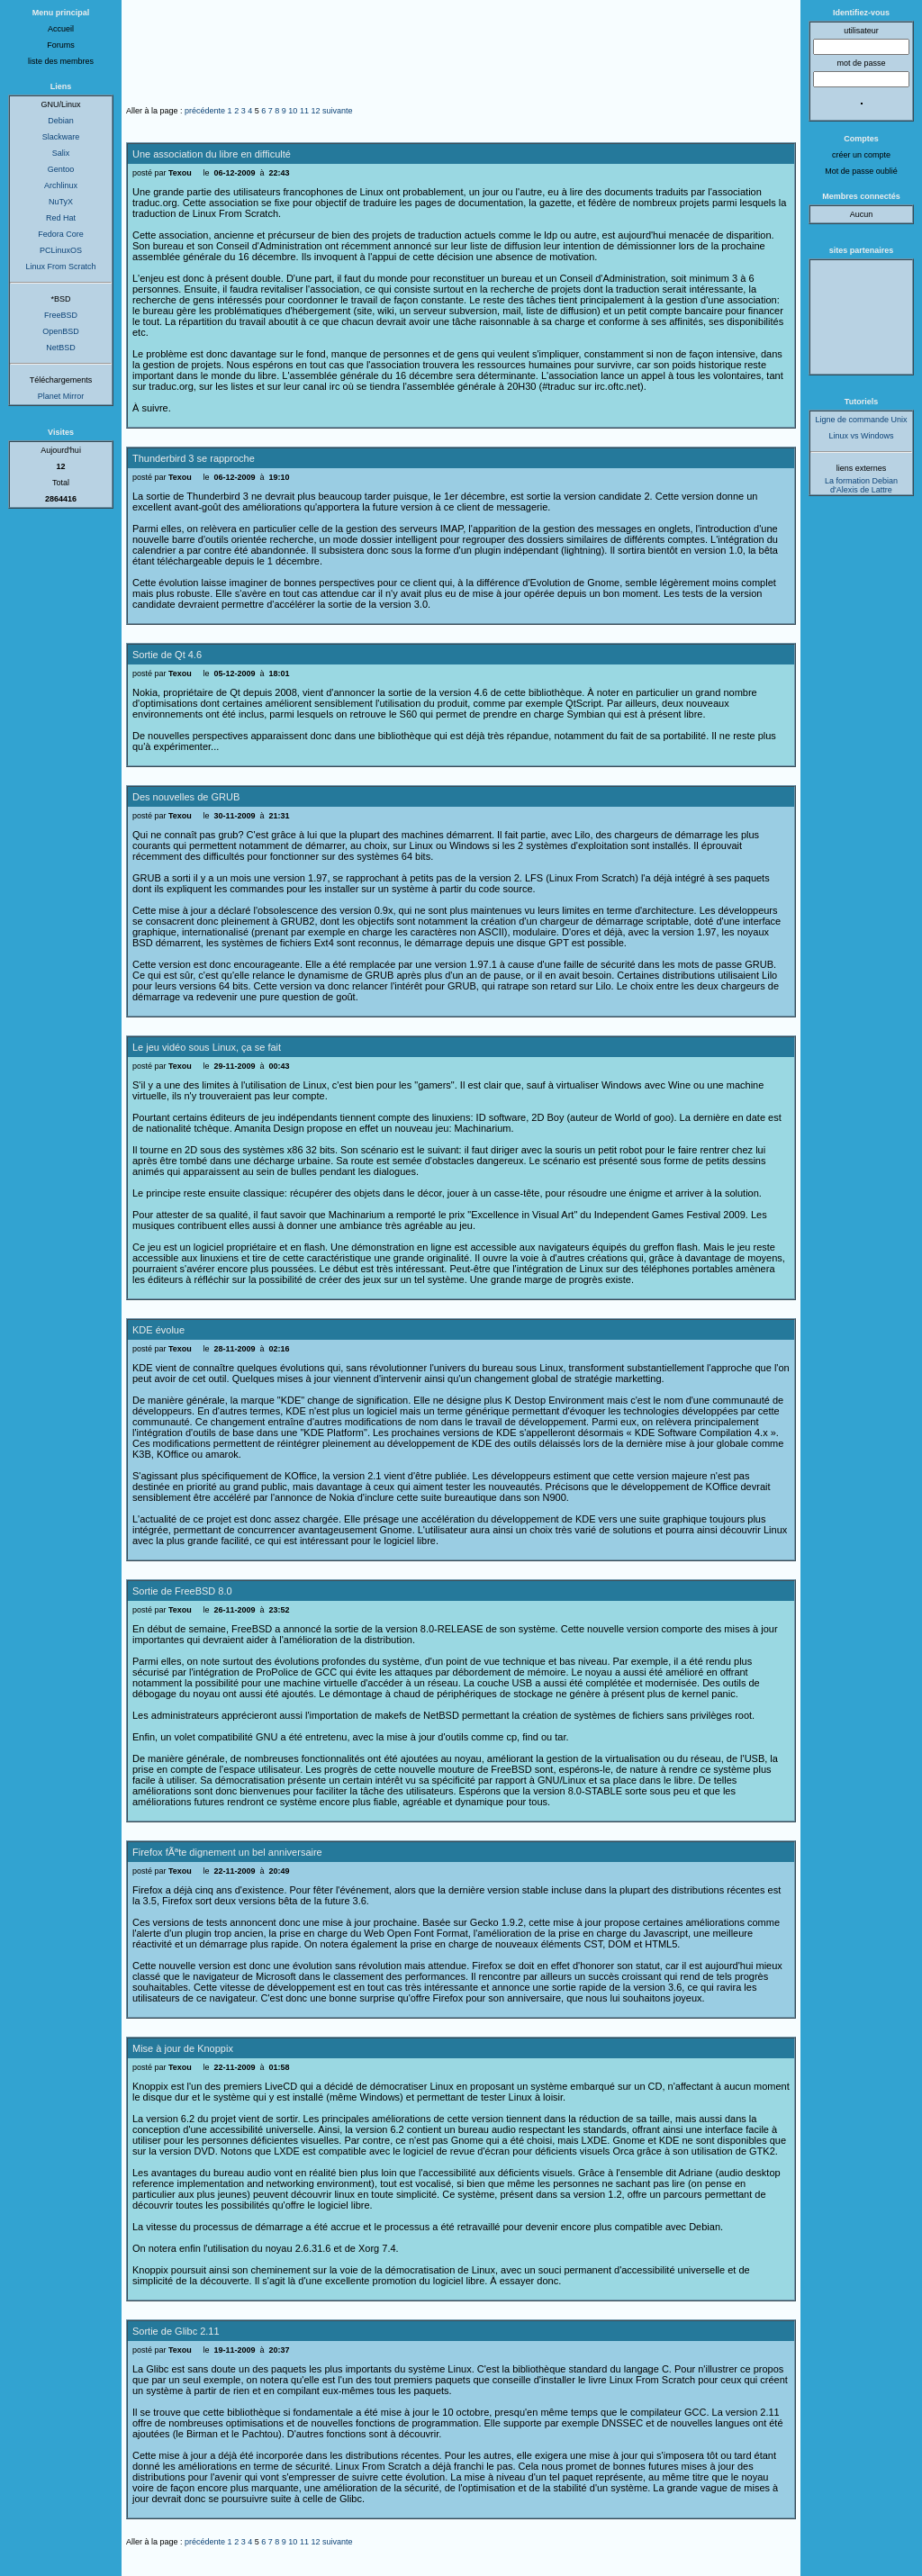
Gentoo (61, 169)
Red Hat (61, 217)
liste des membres (61, 61)
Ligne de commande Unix (861, 419)
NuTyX (61, 201)
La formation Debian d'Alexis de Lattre (861, 485)
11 (304, 110)
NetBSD (61, 347)
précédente (205, 110)
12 (315, 110)
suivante (337, 110)
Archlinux (60, 185)
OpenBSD (60, 331)
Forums (61, 45)
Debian (61, 120)
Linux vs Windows (860, 435)
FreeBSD (60, 315)
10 (292, 110)
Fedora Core (61, 234)
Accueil (61, 28)
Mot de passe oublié (861, 171)
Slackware (61, 136)
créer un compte (861, 154)
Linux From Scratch (60, 266)
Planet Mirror (61, 396)
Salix (61, 153)
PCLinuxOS (61, 250)
